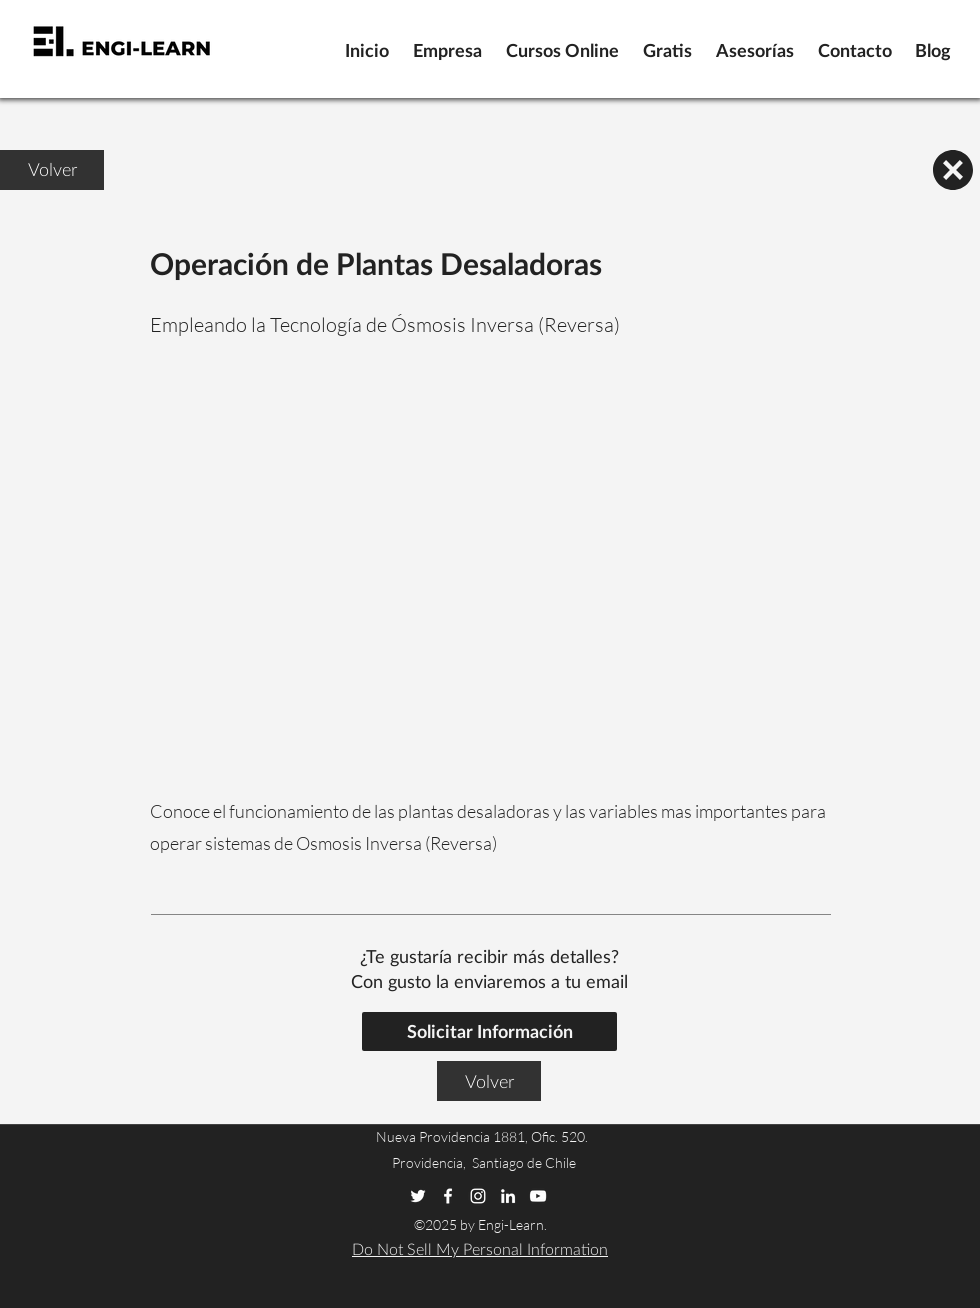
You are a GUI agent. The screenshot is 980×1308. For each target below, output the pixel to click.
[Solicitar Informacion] (489, 1031)
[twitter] (418, 1196)
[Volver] (52, 170)
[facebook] (448, 1196)
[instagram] (478, 1196)
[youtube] (538, 1196)
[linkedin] (508, 1196)
